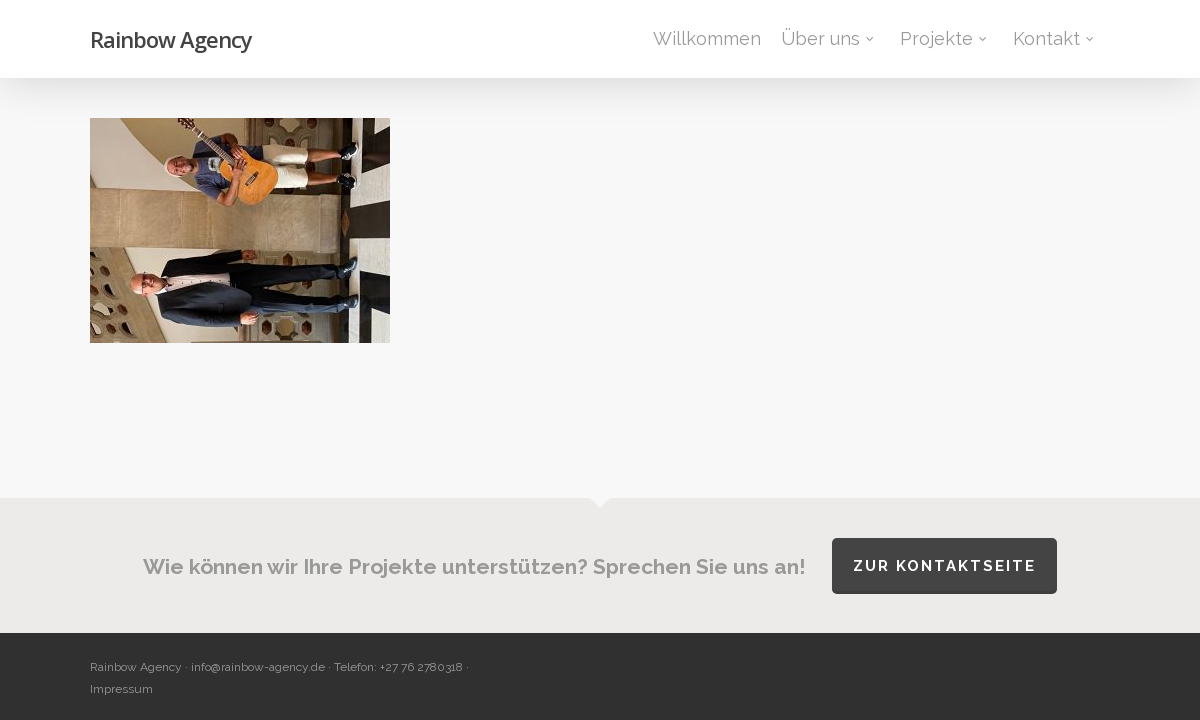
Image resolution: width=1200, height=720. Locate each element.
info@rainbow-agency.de (258, 667)
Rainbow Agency (171, 39)
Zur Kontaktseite (944, 566)
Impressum (121, 689)
